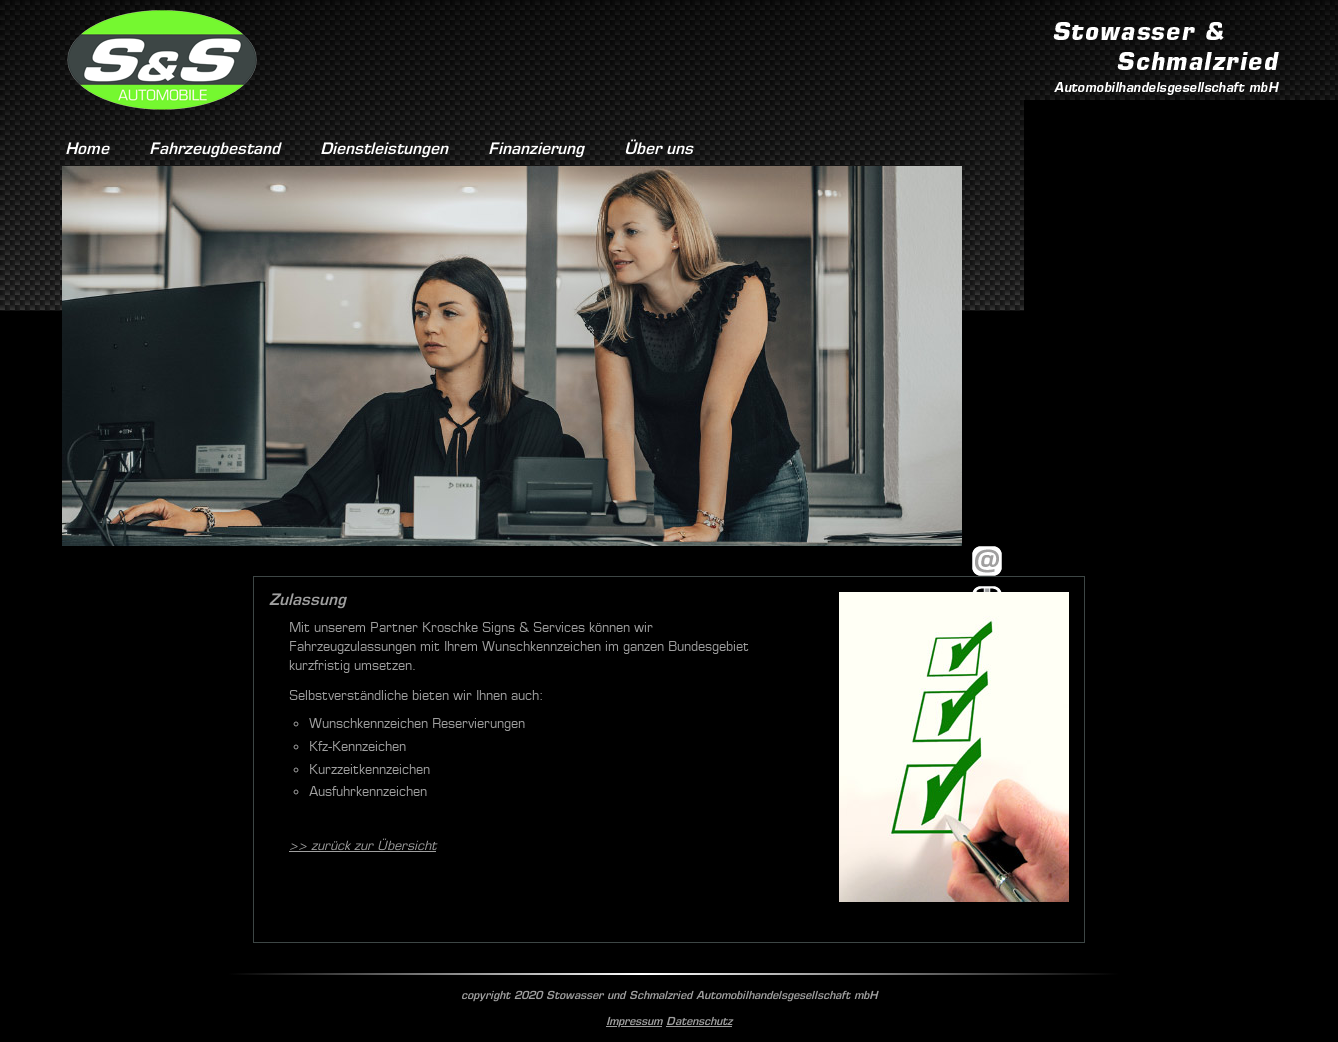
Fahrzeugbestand (214, 148)
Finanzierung (536, 148)
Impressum (634, 1021)
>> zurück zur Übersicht (362, 845)
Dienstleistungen (384, 148)
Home (87, 148)
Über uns (658, 148)
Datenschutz (699, 1021)
